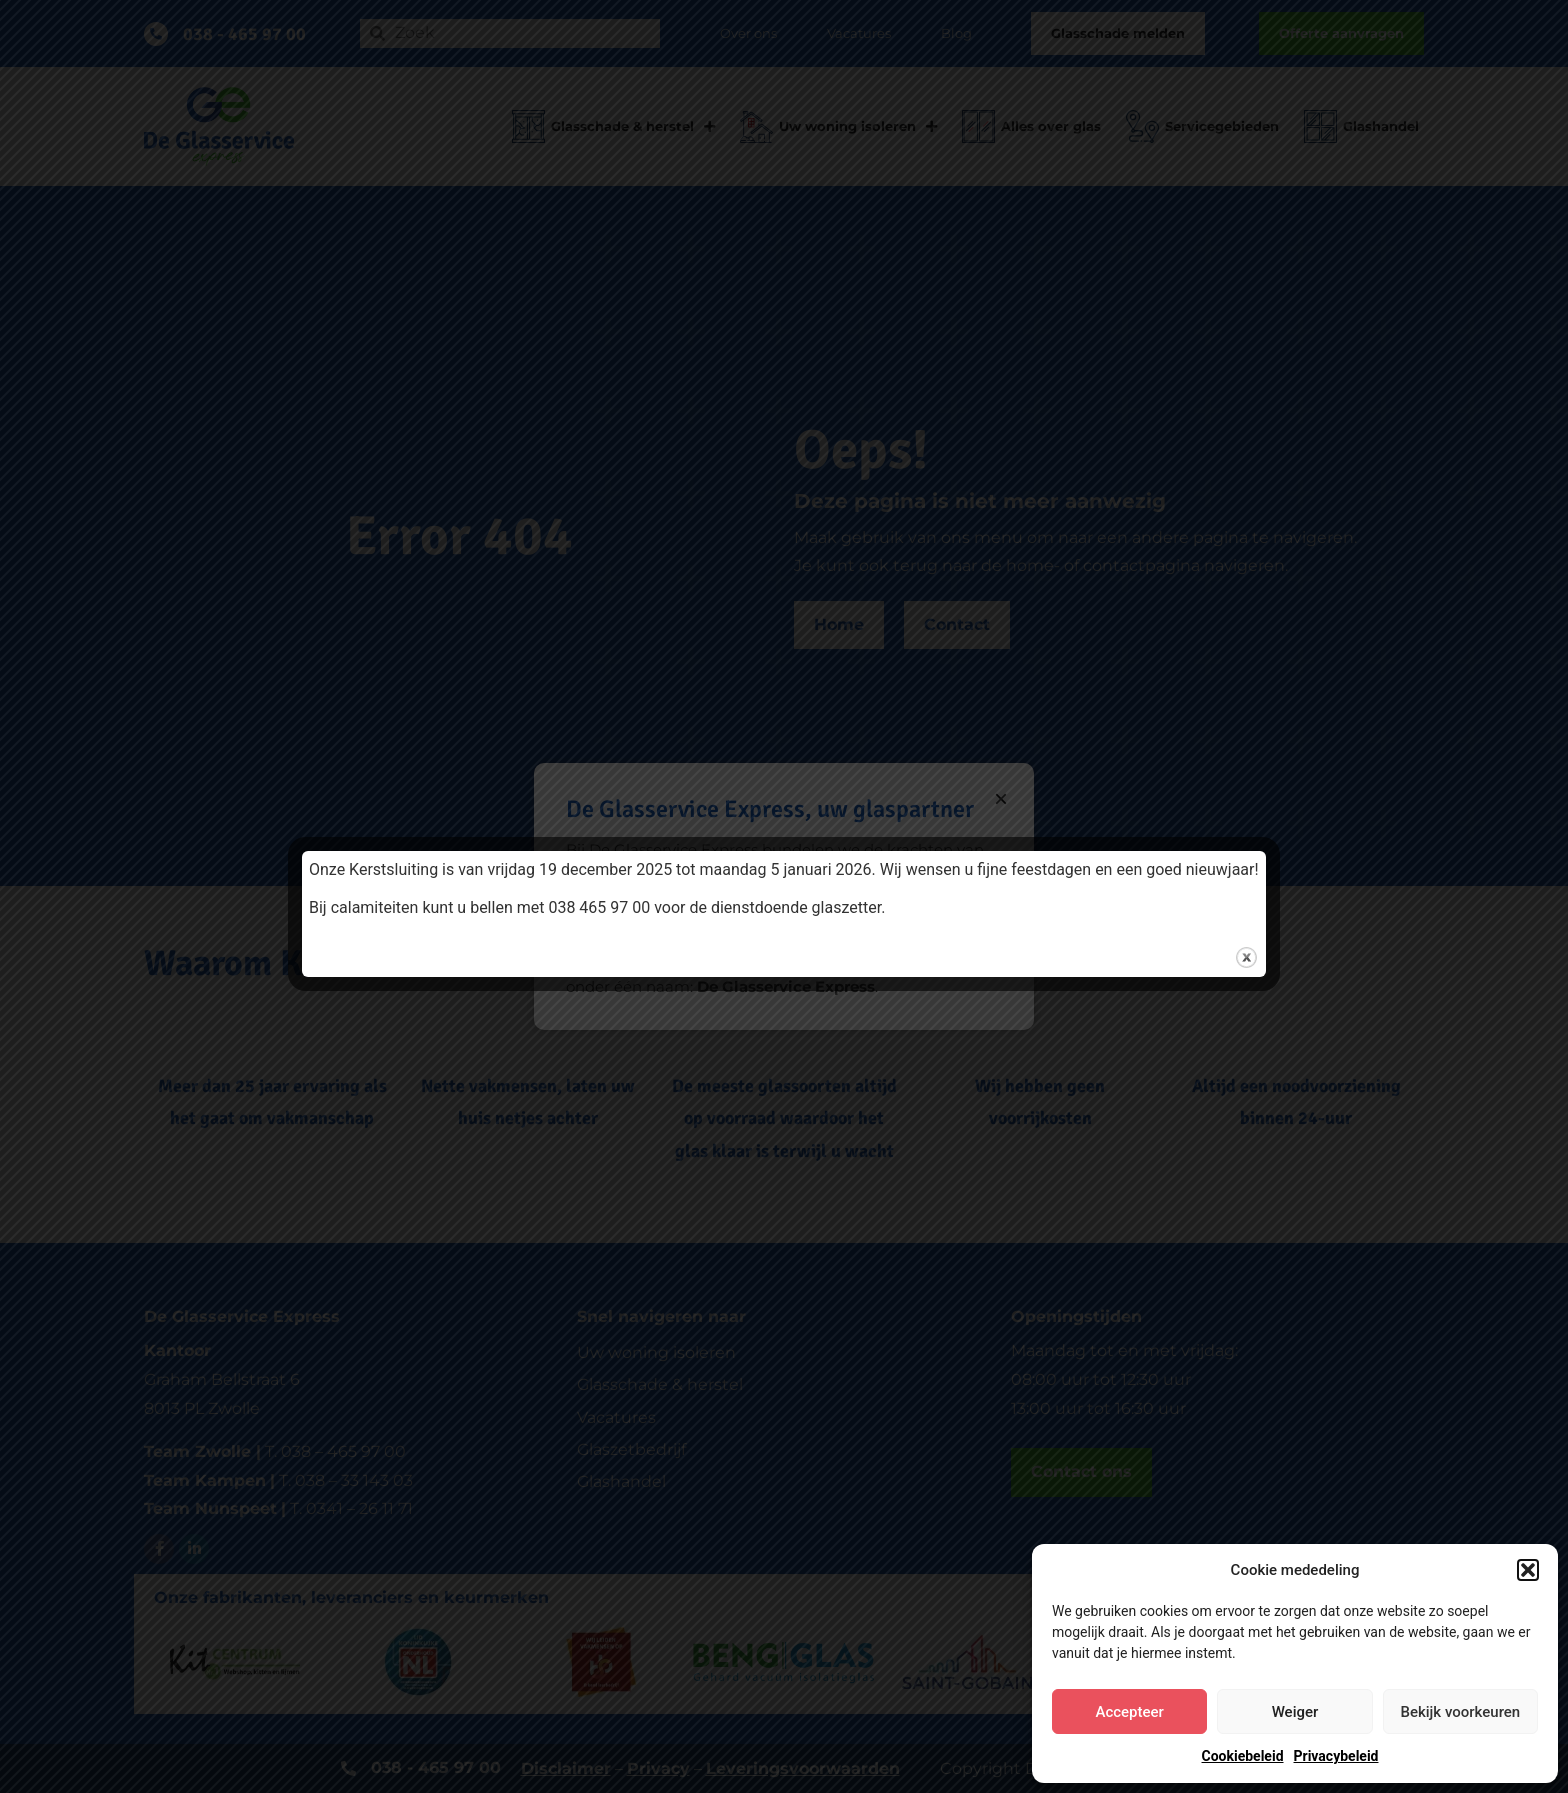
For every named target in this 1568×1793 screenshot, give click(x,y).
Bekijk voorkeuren (1460, 1712)
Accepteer (1129, 1712)
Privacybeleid (1336, 1756)
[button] (1528, 1570)
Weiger (1295, 1712)
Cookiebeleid (1243, 1756)
